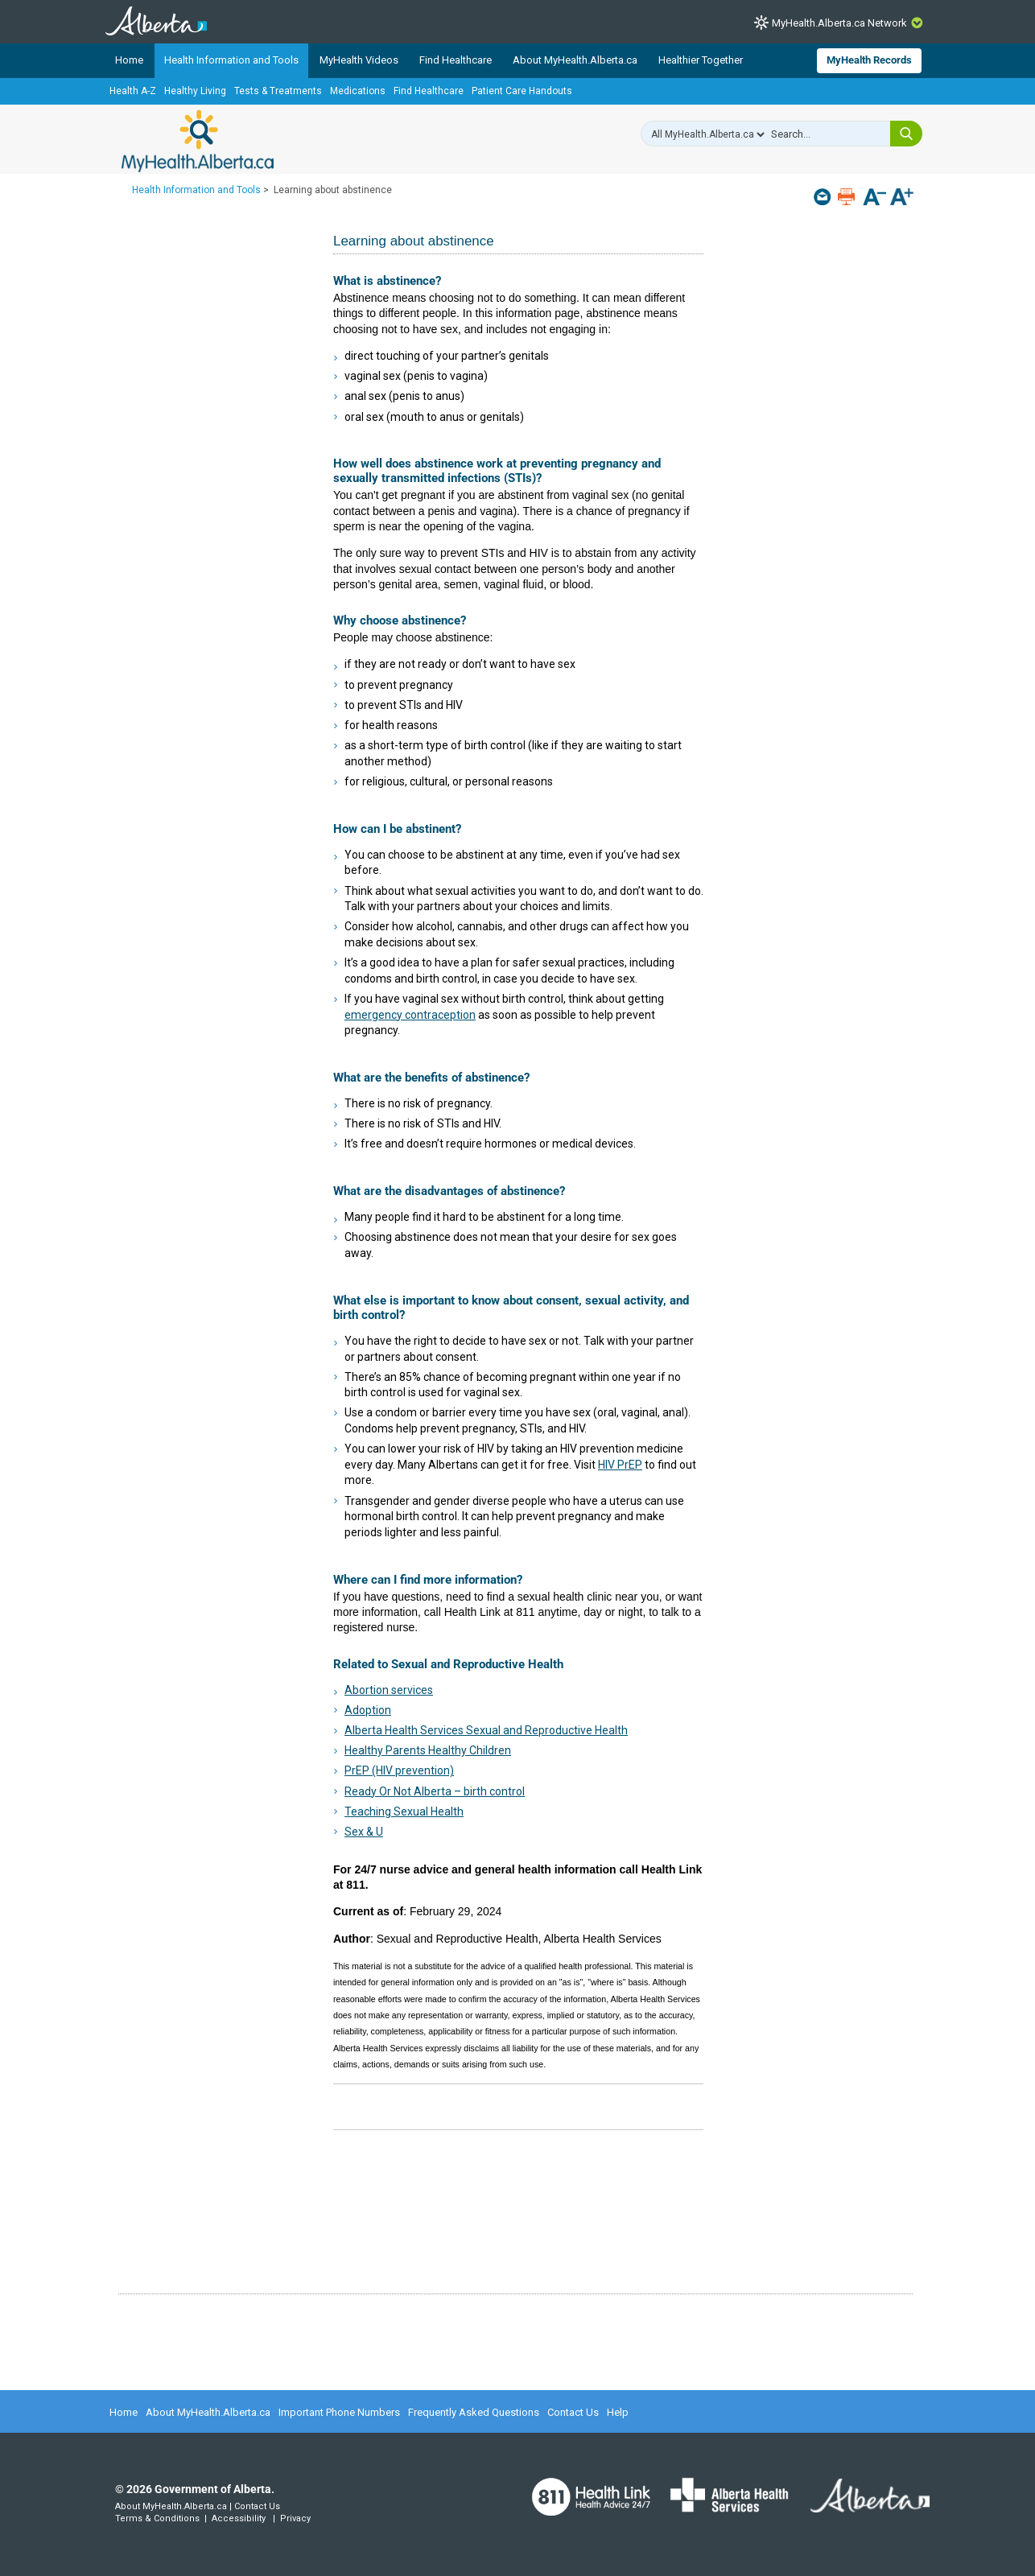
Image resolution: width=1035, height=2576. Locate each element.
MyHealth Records (869, 60)
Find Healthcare (455, 60)
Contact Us (573, 2412)
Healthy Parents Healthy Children (427, 1750)
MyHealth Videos (359, 60)
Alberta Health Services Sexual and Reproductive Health (486, 1730)
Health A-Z (132, 91)
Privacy (295, 2518)
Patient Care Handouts (522, 91)
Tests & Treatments (278, 91)
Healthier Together (700, 60)
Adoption (367, 1710)
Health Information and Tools (231, 60)
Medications (358, 91)
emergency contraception (410, 1014)
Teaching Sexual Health (404, 1811)
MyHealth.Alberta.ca (198, 140)
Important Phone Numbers (339, 2412)
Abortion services (388, 1690)
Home (129, 60)
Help (618, 2412)
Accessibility (239, 2518)
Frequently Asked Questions (473, 2412)
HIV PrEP (620, 1464)
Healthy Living (195, 91)
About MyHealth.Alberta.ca (575, 60)
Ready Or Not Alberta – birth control (434, 1791)
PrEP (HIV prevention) (399, 1770)
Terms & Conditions (157, 2518)
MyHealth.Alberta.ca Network (839, 23)
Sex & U (363, 1831)
